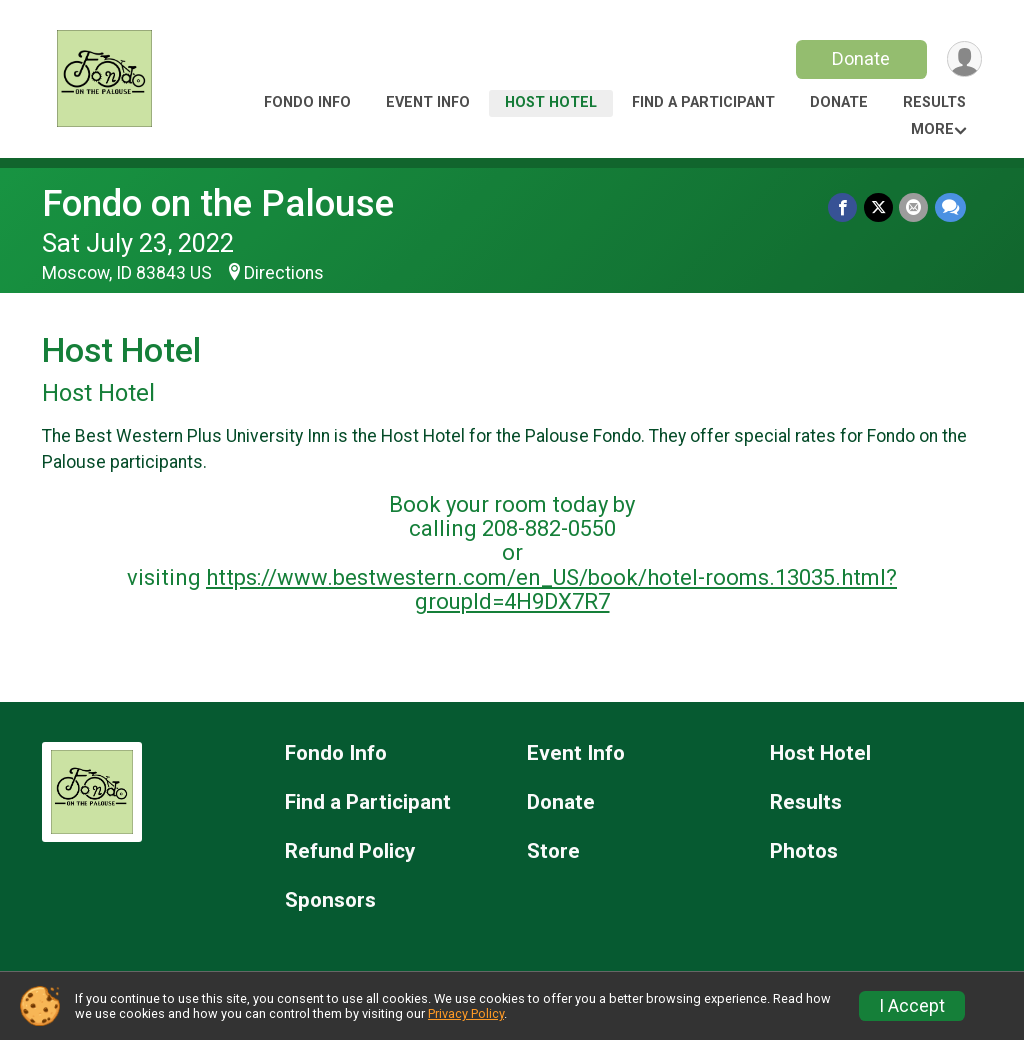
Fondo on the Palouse (218, 203)
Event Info (428, 102)
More (932, 129)
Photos (804, 851)
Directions (284, 273)
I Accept (912, 1006)
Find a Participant (703, 102)
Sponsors (330, 900)
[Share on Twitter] (879, 207)
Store (553, 851)
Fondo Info (307, 102)
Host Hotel (551, 102)
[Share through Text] (950, 207)
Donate (860, 58)
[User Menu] (963, 59)
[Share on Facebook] (844, 207)
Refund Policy (350, 851)
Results (934, 102)
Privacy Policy (466, 1013)
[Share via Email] (914, 207)
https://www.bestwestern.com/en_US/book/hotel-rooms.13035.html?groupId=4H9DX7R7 (551, 589)
